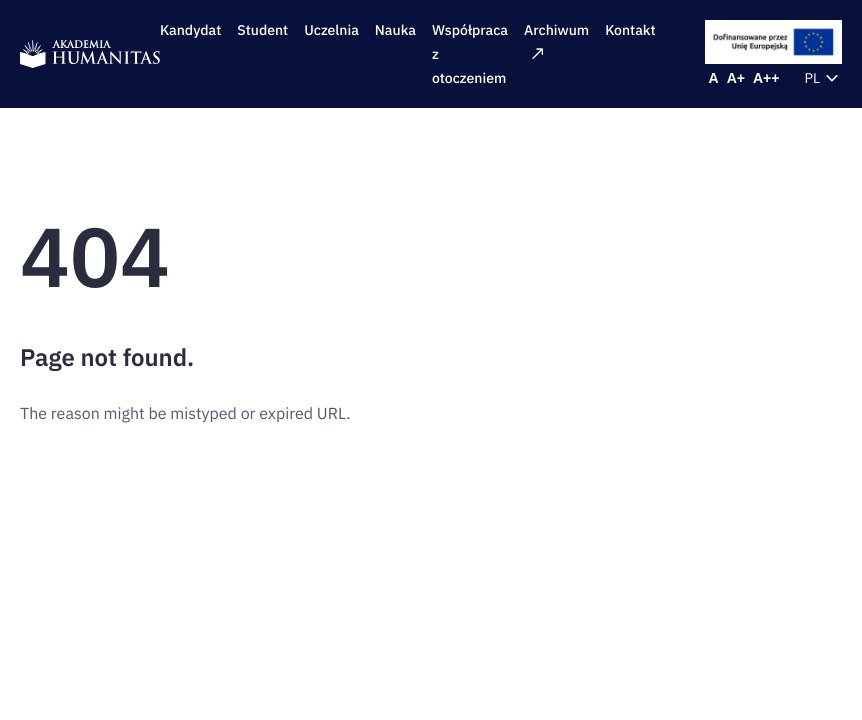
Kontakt (630, 30)
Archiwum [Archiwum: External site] (556, 40)
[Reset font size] (714, 78)
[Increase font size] (736, 78)
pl (824, 78)
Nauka (395, 30)
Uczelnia (331, 30)
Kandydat (190, 30)
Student (262, 30)
